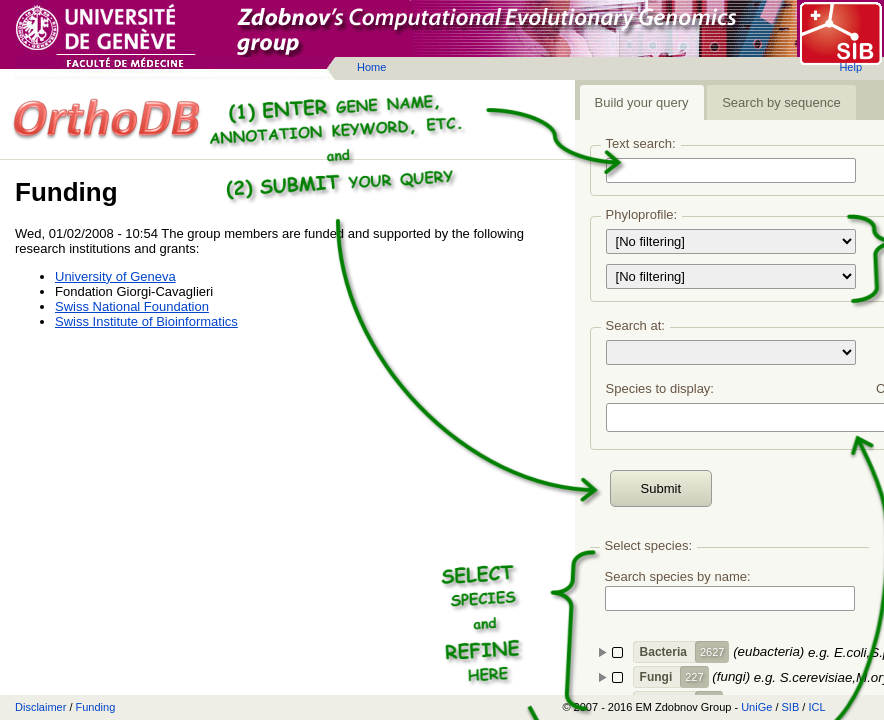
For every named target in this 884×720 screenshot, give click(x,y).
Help (850, 67)
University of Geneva (115, 276)
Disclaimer (40, 707)
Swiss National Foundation (132, 306)
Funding (96, 707)
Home (371, 67)
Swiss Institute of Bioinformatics (146, 321)
